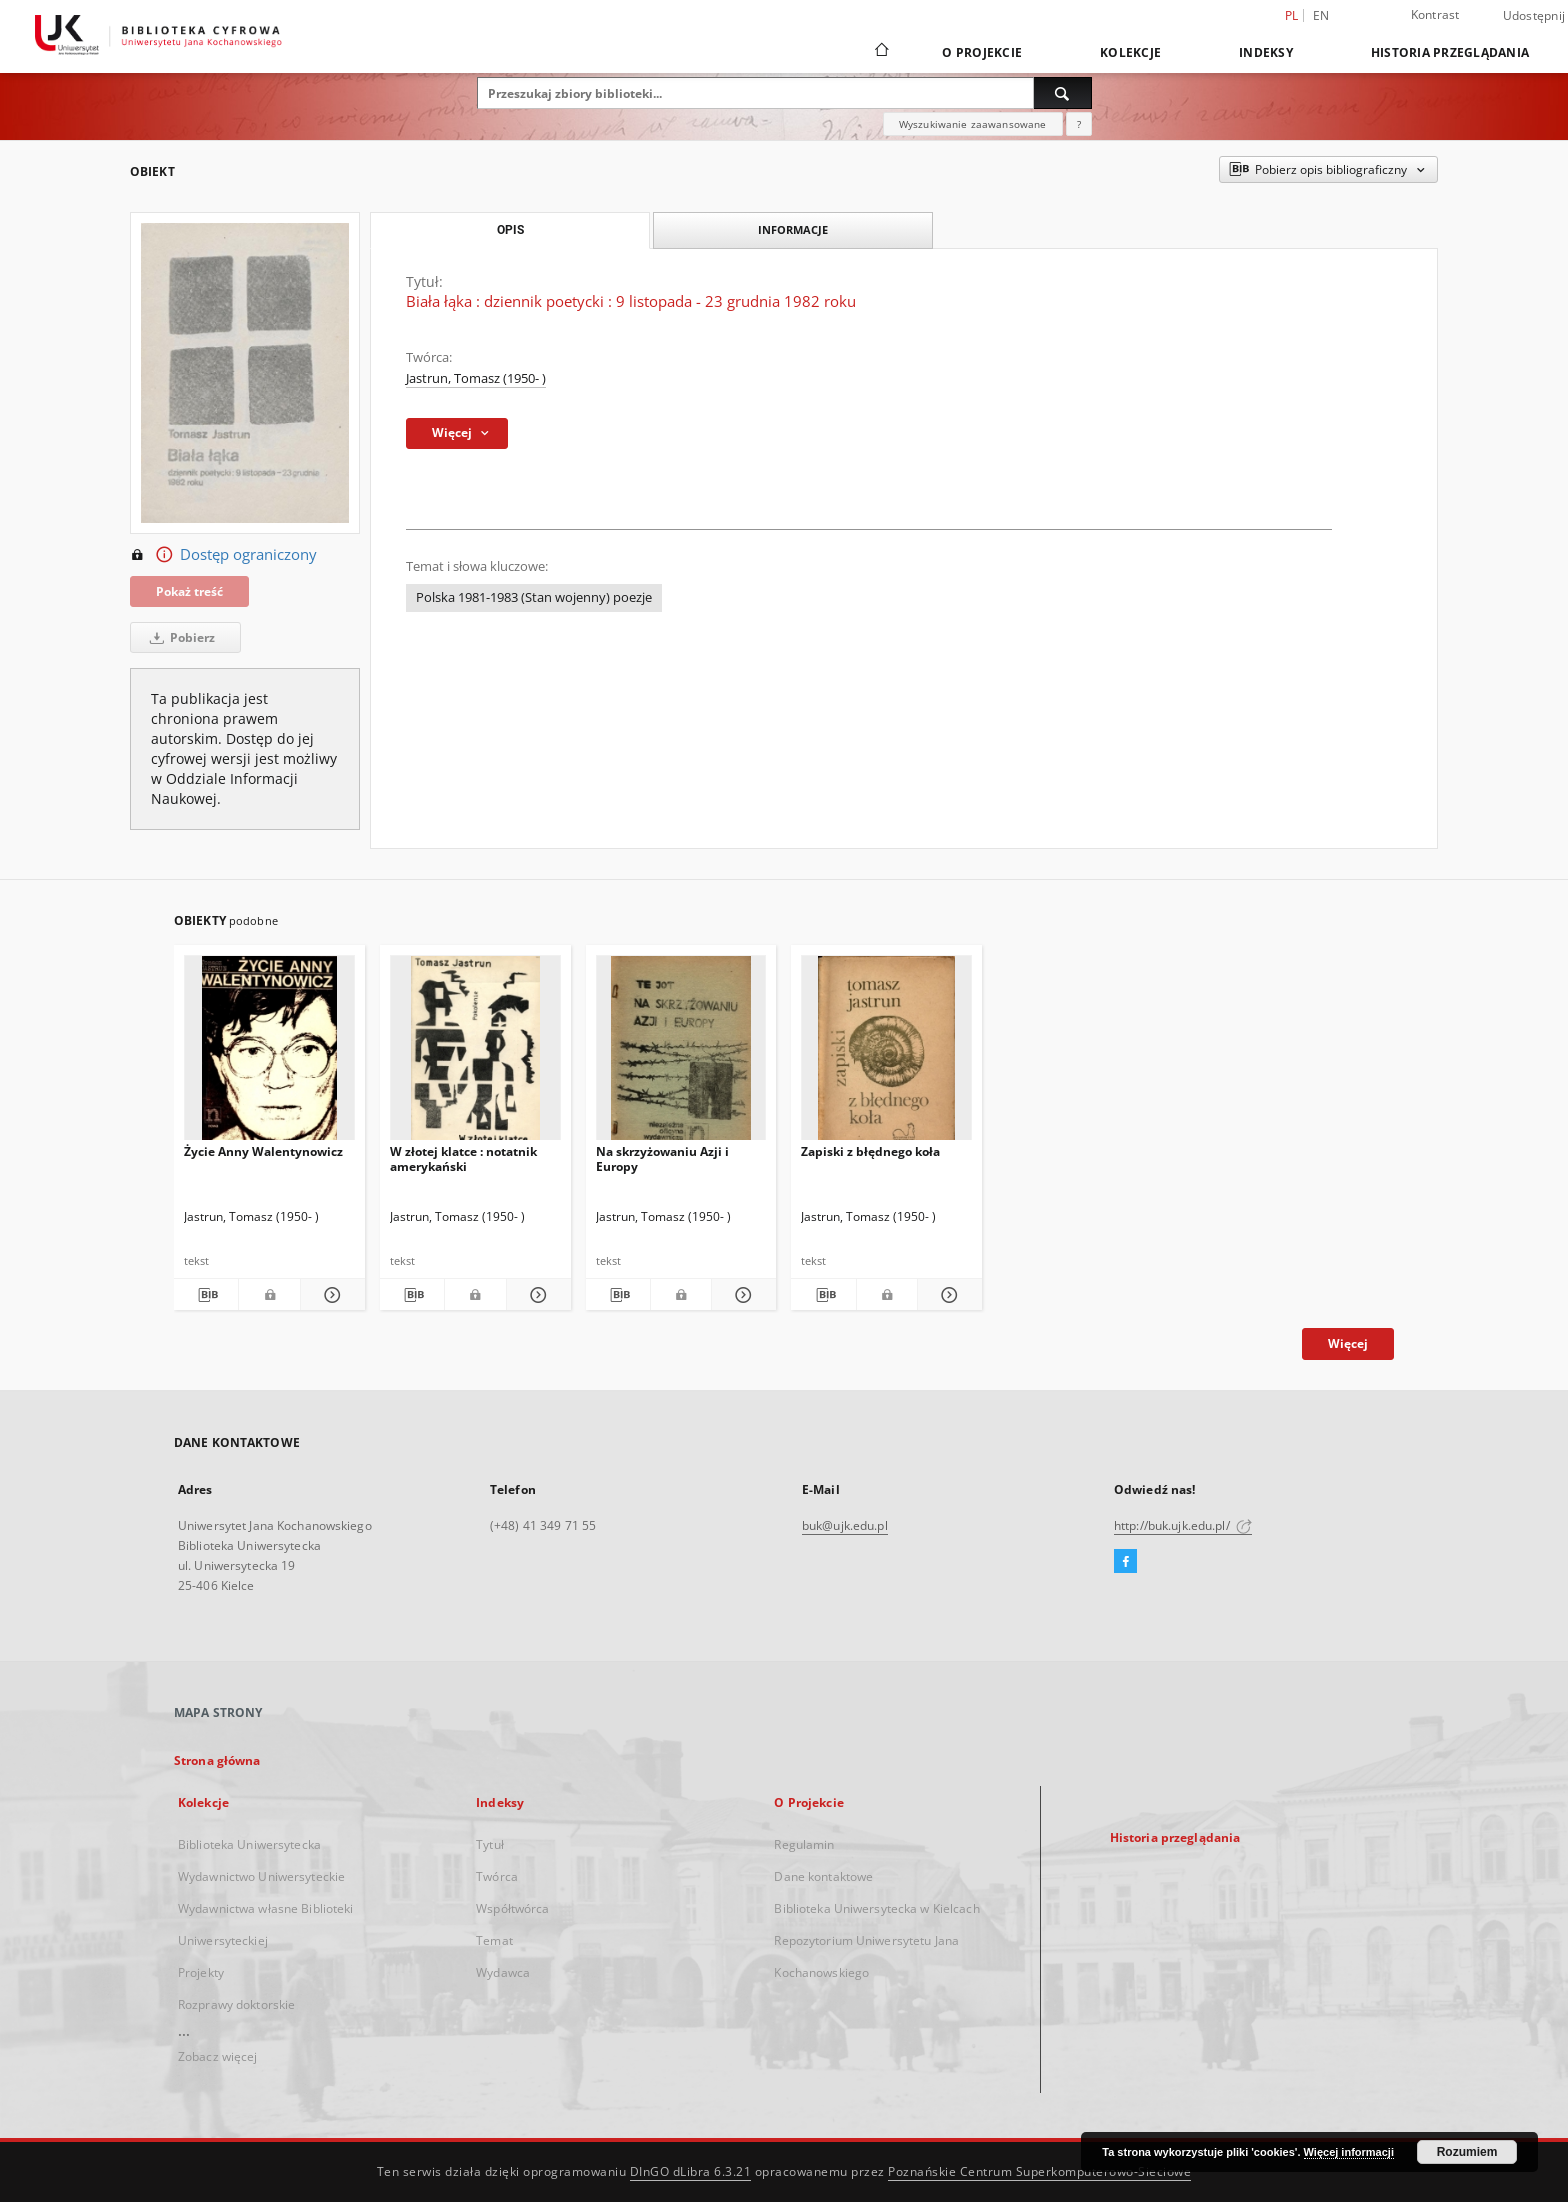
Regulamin (804, 1844)
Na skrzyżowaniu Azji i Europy (662, 1158)
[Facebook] (1125, 1562)
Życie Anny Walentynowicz (263, 1151)
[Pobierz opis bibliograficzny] (206, 1295)
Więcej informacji (1349, 2152)
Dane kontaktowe (823, 1876)
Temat (494, 1940)
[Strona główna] (880, 52)
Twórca (497, 1876)
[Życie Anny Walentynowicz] (269, 1053)
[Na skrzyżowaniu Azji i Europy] (681, 1053)
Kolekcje (1130, 52)
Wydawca (503, 1972)
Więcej (1348, 1343)
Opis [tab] (510, 230)
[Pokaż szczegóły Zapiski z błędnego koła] (947, 1295)
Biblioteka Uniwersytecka (249, 1844)
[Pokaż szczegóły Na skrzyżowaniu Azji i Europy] (741, 1295)
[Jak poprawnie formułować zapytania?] (1079, 124)
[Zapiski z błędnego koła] (886, 1053)
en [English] (1321, 15)
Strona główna (217, 1760)
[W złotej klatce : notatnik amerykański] (475, 1053)
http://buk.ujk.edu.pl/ (1183, 1525)
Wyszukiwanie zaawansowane (973, 124)
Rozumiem (1467, 2152)
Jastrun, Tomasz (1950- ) (476, 378)
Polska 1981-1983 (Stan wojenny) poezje (534, 597)
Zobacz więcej (218, 2056)
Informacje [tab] (793, 229)
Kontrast (1435, 14)
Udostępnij (1534, 16)
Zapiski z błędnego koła (870, 1151)
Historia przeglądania (1450, 52)
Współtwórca (512, 1908)
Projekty (201, 1972)
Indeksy (1266, 52)
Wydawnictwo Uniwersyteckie (261, 1876)
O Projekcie (982, 52)
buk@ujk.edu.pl (845, 1525)
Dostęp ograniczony (223, 555)
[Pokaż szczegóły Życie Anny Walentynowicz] (330, 1295)
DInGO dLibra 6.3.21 (691, 2171)
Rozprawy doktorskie (236, 2004)
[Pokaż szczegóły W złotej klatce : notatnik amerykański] (536, 1295)
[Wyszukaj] (1063, 93)
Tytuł (490, 1844)
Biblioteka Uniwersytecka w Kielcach (876, 1908)
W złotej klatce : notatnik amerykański (463, 1158)
